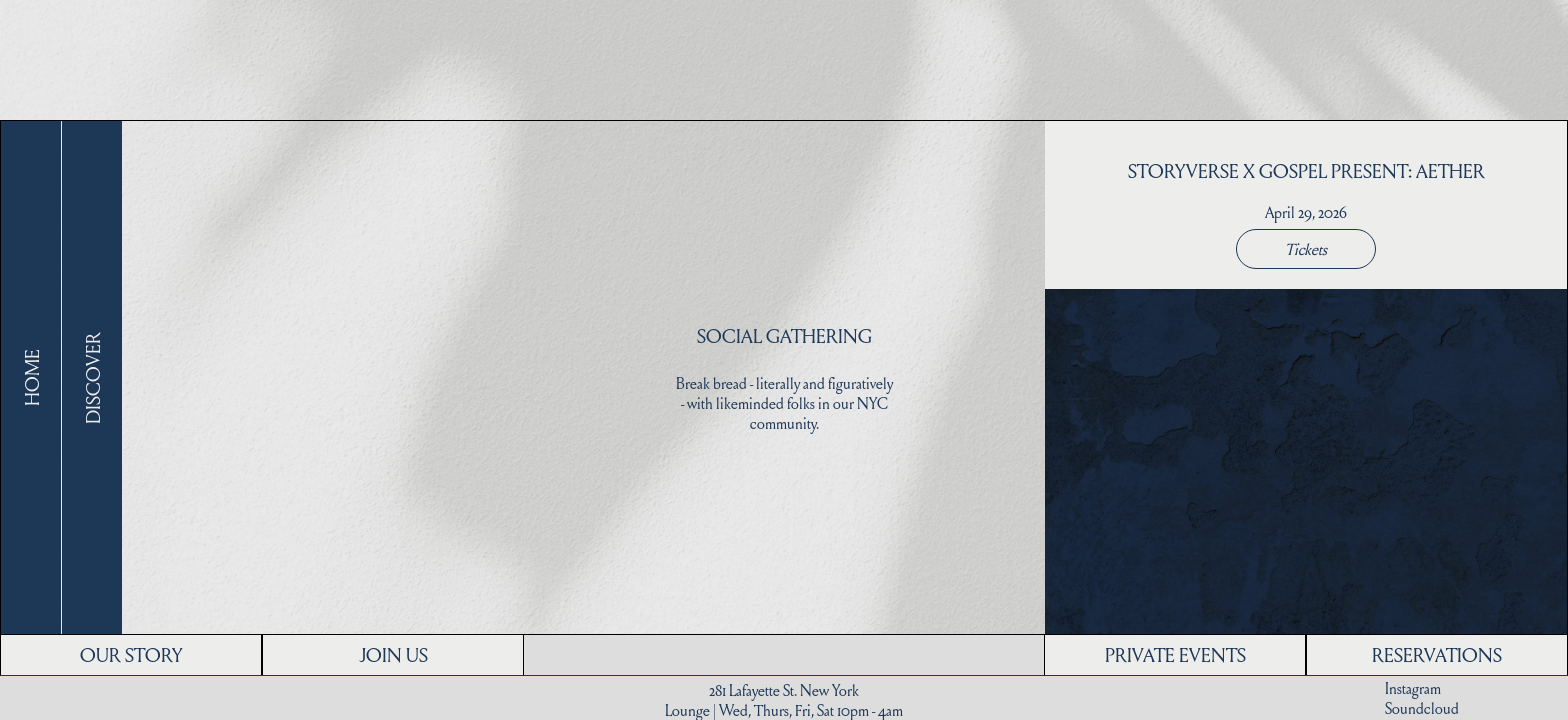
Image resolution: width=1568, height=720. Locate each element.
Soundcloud (1422, 708)
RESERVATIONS (1437, 654)
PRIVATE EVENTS (1175, 654)
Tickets (1306, 248)
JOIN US (393, 654)
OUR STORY (131, 654)
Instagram (1413, 688)
